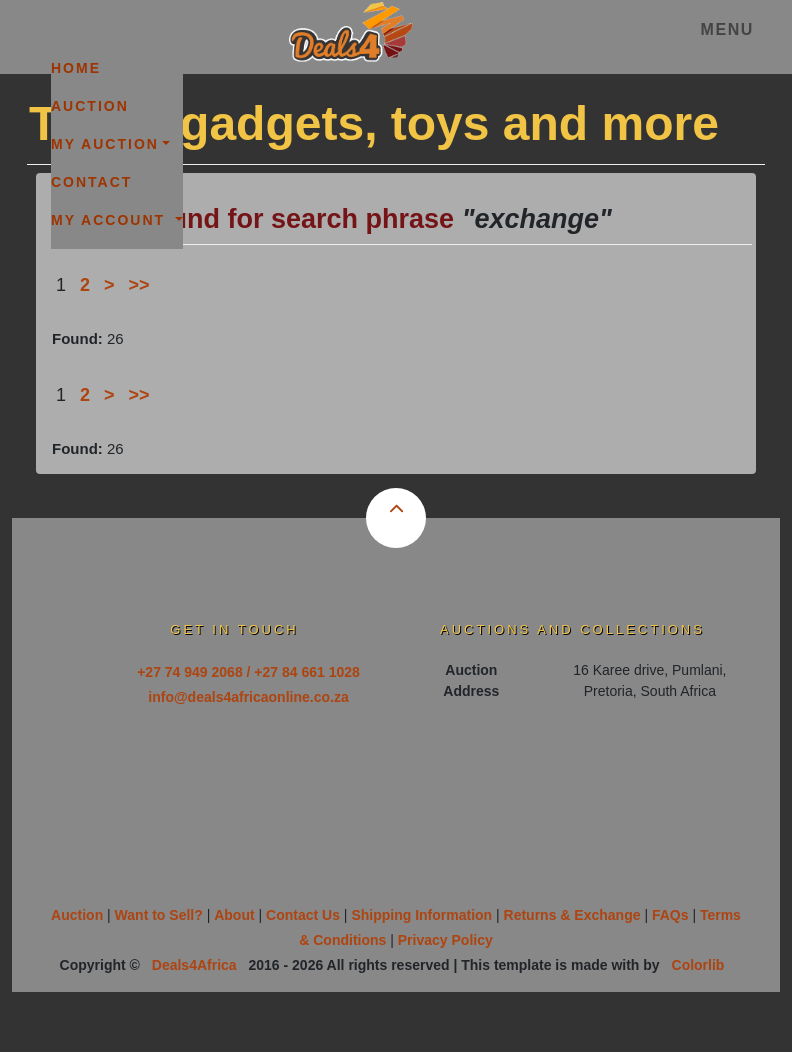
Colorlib (698, 965)
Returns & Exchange (572, 915)
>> (139, 285)
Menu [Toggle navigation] (727, 29)
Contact (91, 182)
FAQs (670, 915)
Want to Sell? (159, 915)
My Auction (105, 144)
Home (76, 68)
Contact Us (303, 915)
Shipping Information (421, 915)
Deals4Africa (194, 965)
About (234, 915)
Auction (90, 106)
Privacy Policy (445, 940)
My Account (111, 220)
